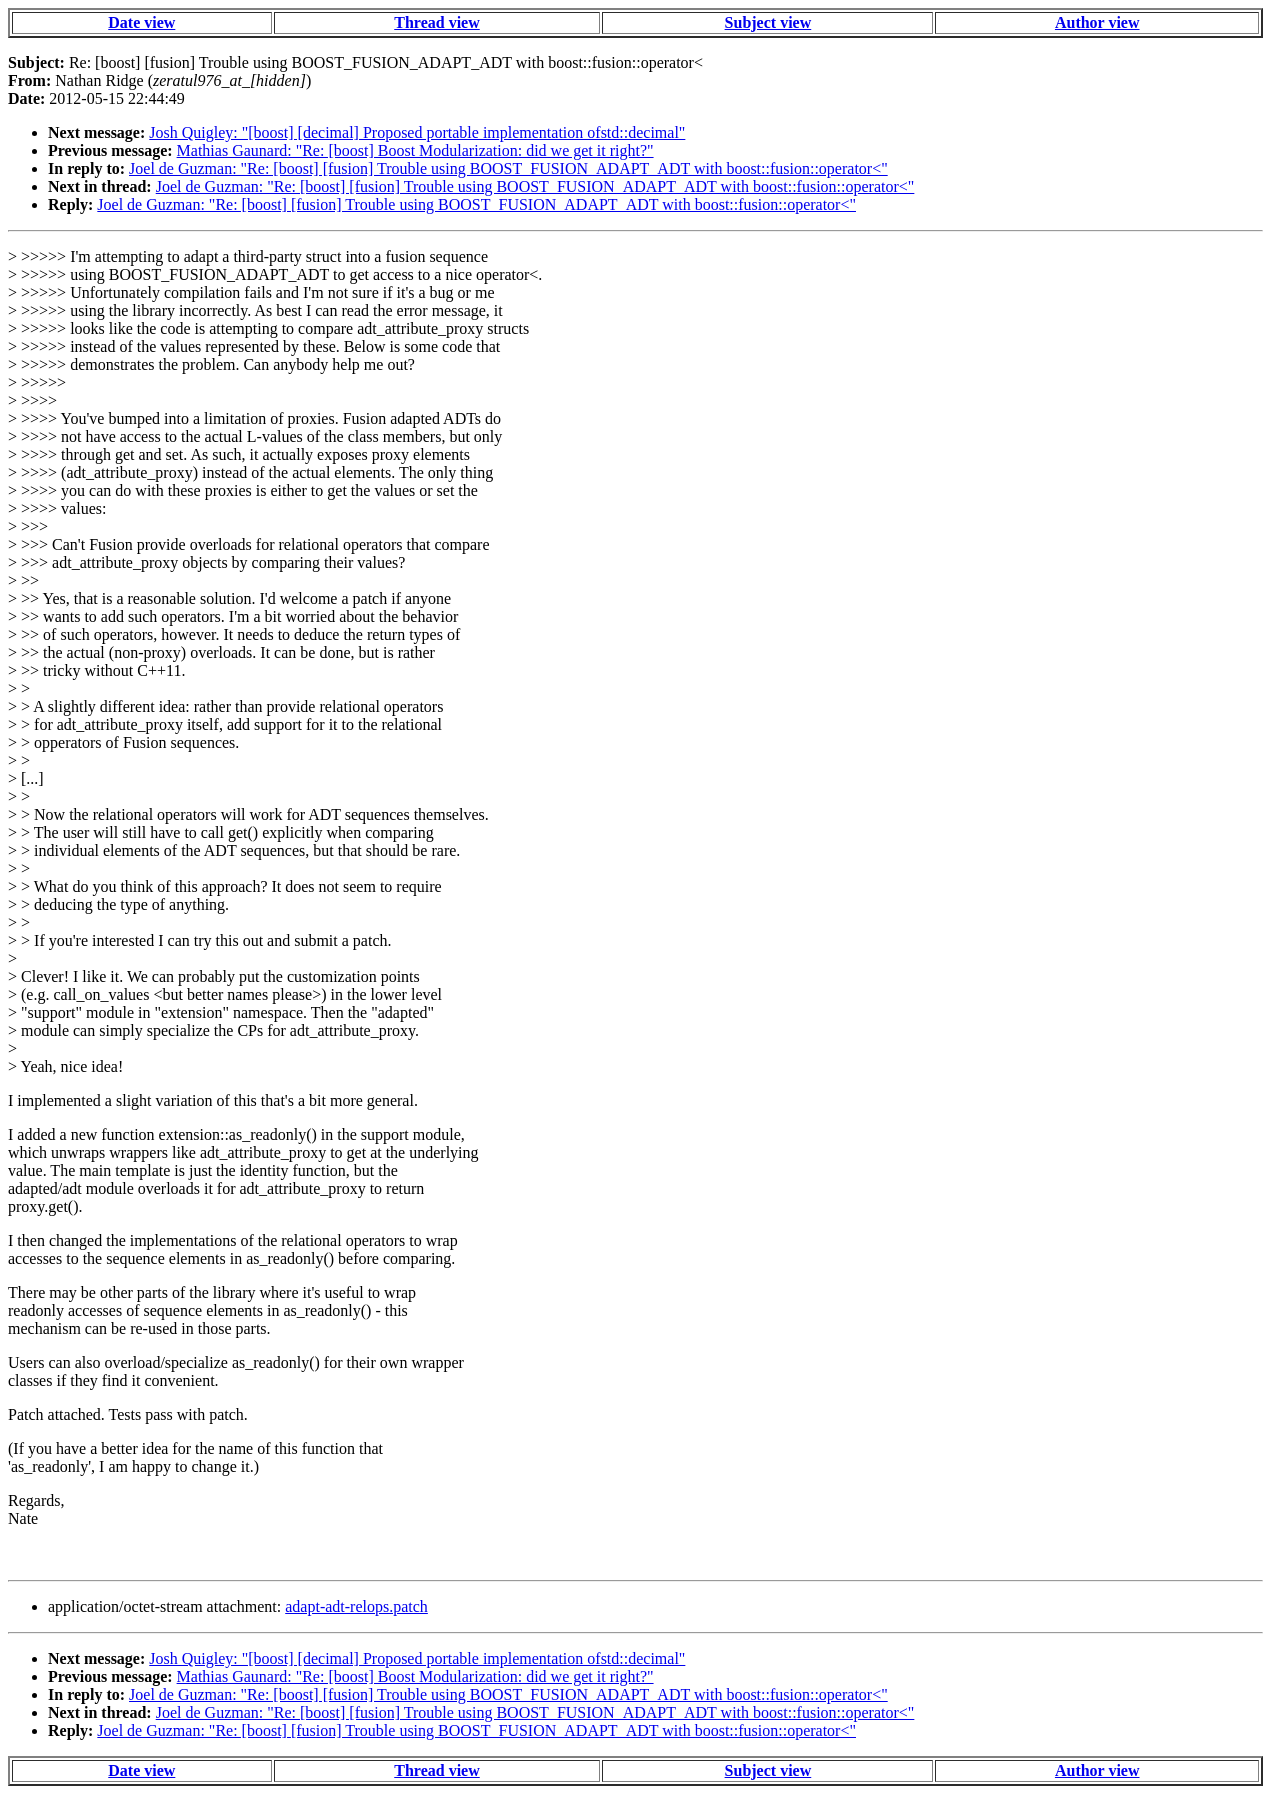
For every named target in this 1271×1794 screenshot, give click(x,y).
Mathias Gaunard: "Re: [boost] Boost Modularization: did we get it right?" (415, 150)
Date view (141, 22)
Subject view (768, 22)
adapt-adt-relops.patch (356, 1606)
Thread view (436, 22)
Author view (1097, 22)
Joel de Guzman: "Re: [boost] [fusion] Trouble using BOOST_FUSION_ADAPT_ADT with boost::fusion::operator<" (508, 168)
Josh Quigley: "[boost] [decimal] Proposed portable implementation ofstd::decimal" (417, 132)
